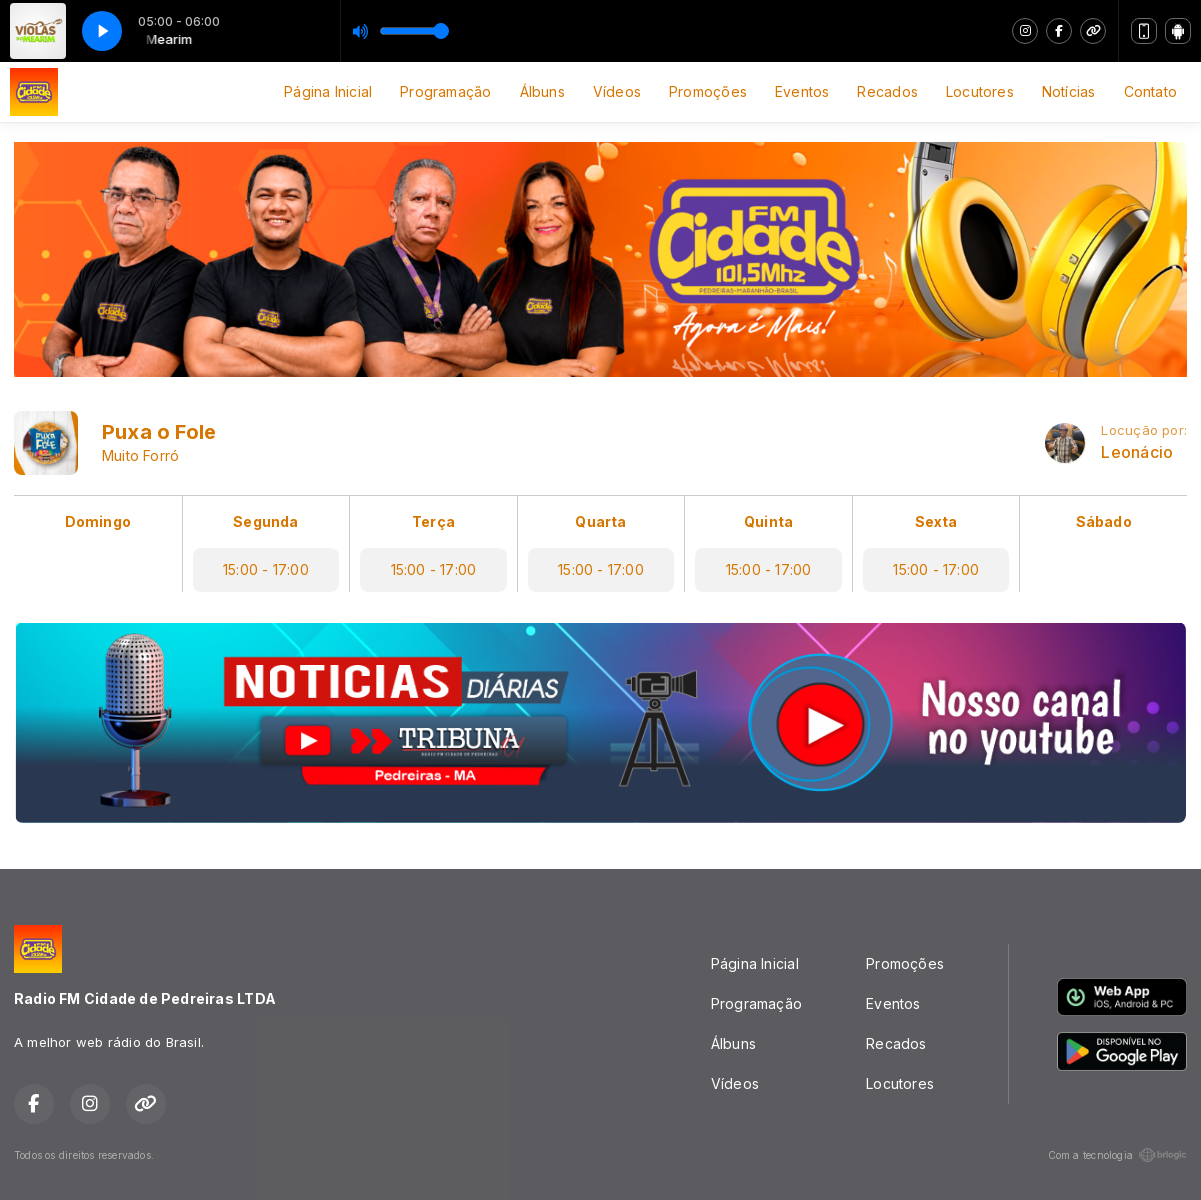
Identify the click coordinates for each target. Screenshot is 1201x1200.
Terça (433, 521)
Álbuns (542, 91)
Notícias (1069, 91)
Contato (1150, 91)
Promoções (708, 91)
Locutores (980, 91)
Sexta (936, 521)
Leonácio (1137, 452)
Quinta (768, 521)
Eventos (802, 91)
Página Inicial (328, 91)
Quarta (600, 521)
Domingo (98, 521)
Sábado (1104, 521)
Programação (445, 91)
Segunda (265, 521)
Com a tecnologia (1117, 1155)
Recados (887, 91)
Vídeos (617, 91)
